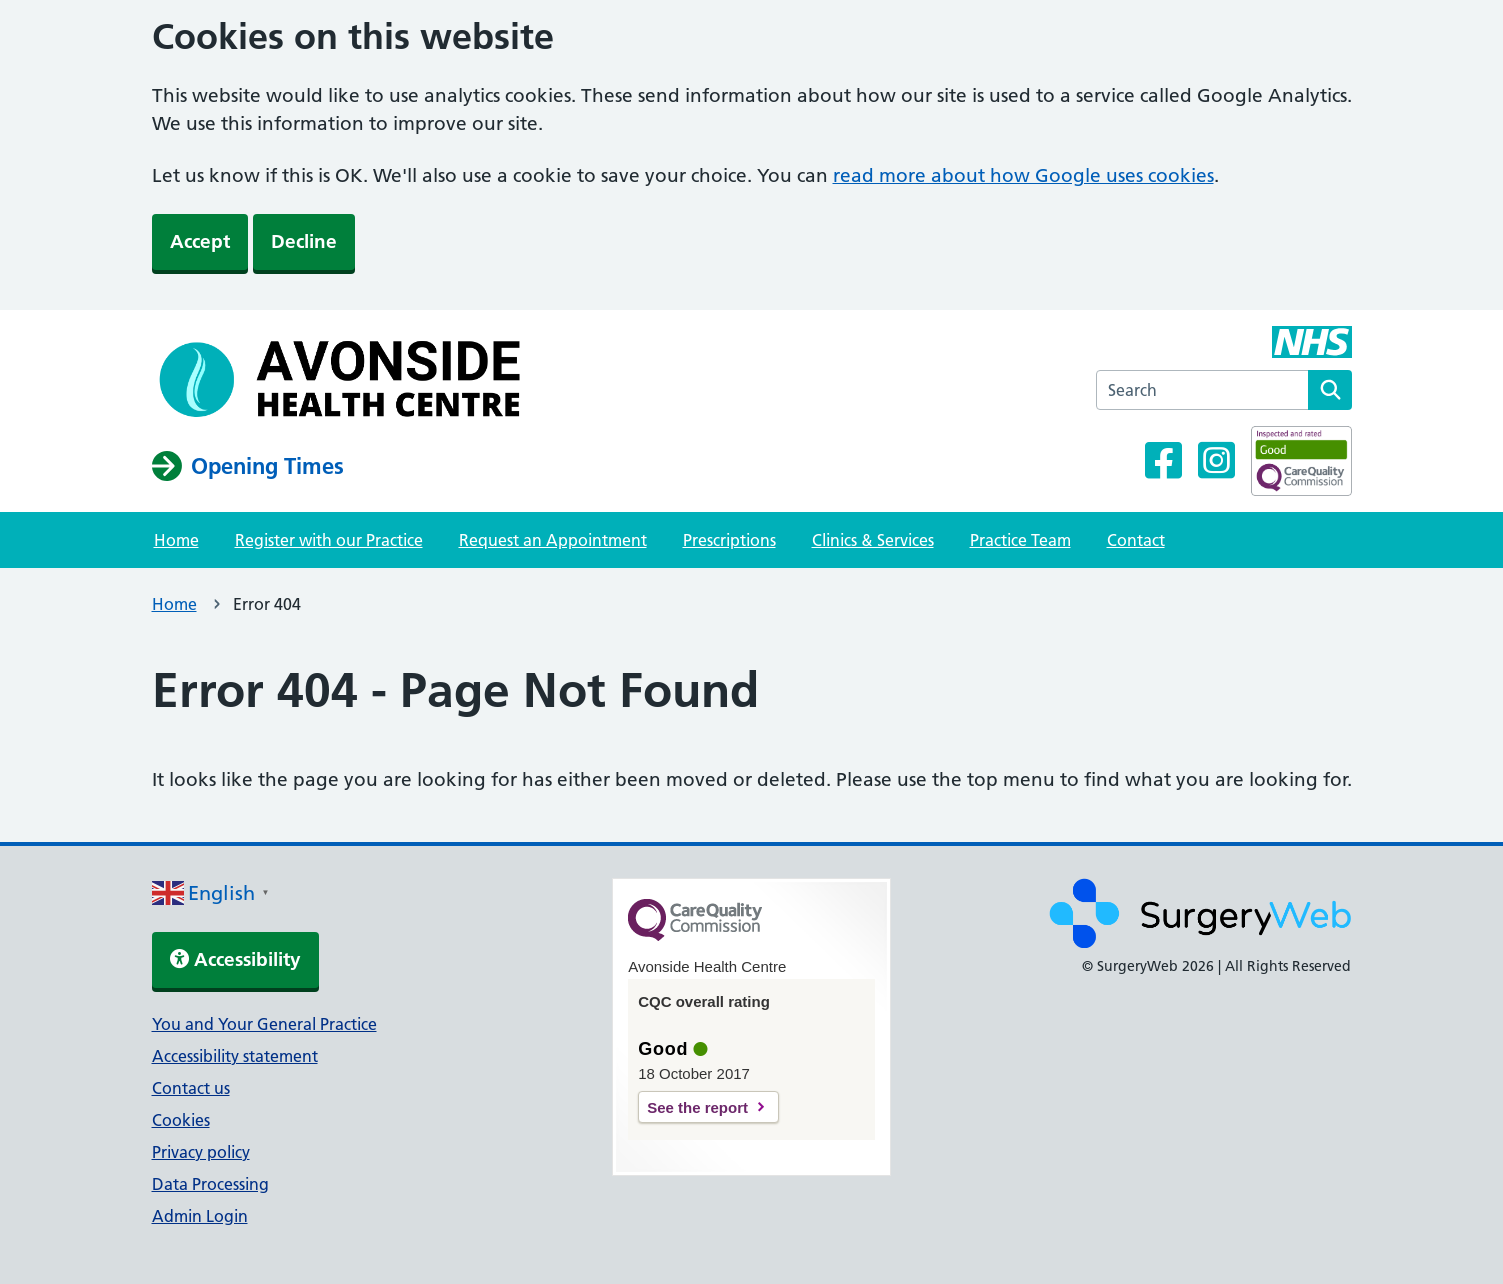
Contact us (191, 1088)
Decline (304, 241)
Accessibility (235, 959)
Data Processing (210, 1184)
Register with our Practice (329, 540)
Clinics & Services (873, 540)
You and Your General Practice (264, 1024)
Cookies (181, 1120)
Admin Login (200, 1216)
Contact (1136, 540)
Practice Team (1020, 540)
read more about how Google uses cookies (1023, 175)
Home (176, 540)
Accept (200, 241)
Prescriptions (729, 540)
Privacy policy (201, 1152)
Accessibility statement (235, 1056)
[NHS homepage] (344, 379)
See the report (697, 1107)
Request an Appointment (553, 540)
